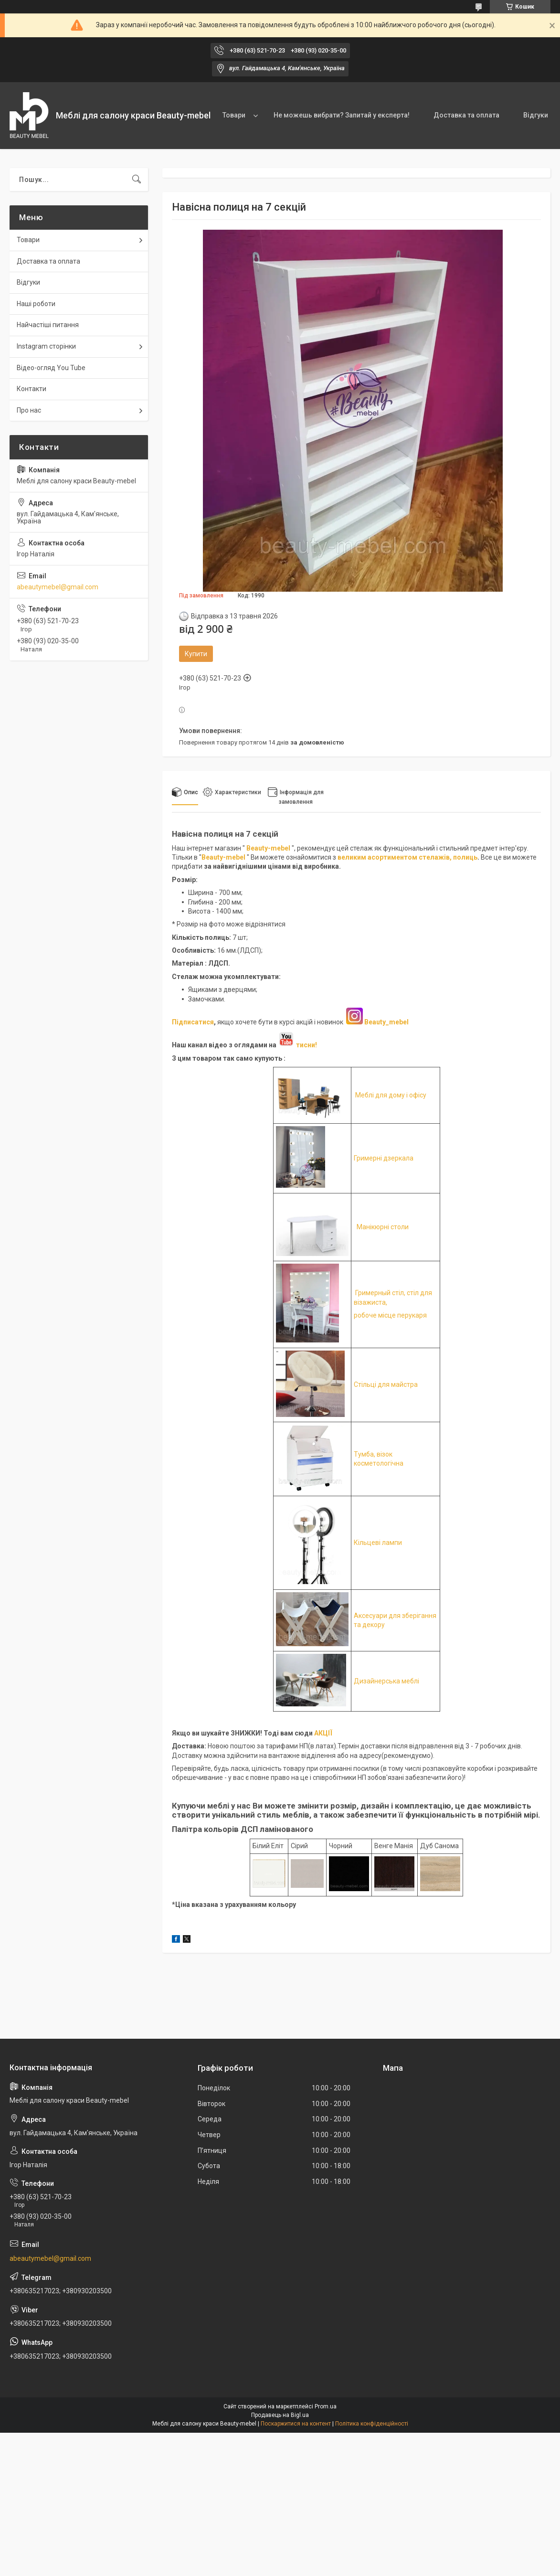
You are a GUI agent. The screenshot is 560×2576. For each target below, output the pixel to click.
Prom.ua (326, 2406)
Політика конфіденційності (371, 2423)
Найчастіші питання (48, 325)
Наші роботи (36, 304)
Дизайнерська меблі (386, 1681)
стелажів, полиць (448, 857)
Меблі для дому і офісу (390, 1095)
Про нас (29, 410)
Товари (233, 115)
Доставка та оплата (466, 115)
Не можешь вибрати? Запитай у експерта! (342, 115)
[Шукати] (136, 179)
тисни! (297, 1045)
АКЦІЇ (323, 1733)
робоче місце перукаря (390, 1315)
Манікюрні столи (383, 1227)
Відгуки (535, 115)
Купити (196, 654)
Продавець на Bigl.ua (280, 2415)
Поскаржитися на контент (296, 2423)
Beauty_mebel (386, 1022)
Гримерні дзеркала (383, 1158)
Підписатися (193, 1022)
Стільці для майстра (386, 1384)
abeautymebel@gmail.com (57, 587)
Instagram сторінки (46, 346)
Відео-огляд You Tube (51, 368)
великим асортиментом (378, 857)
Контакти (31, 389)
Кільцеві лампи (378, 1542)
